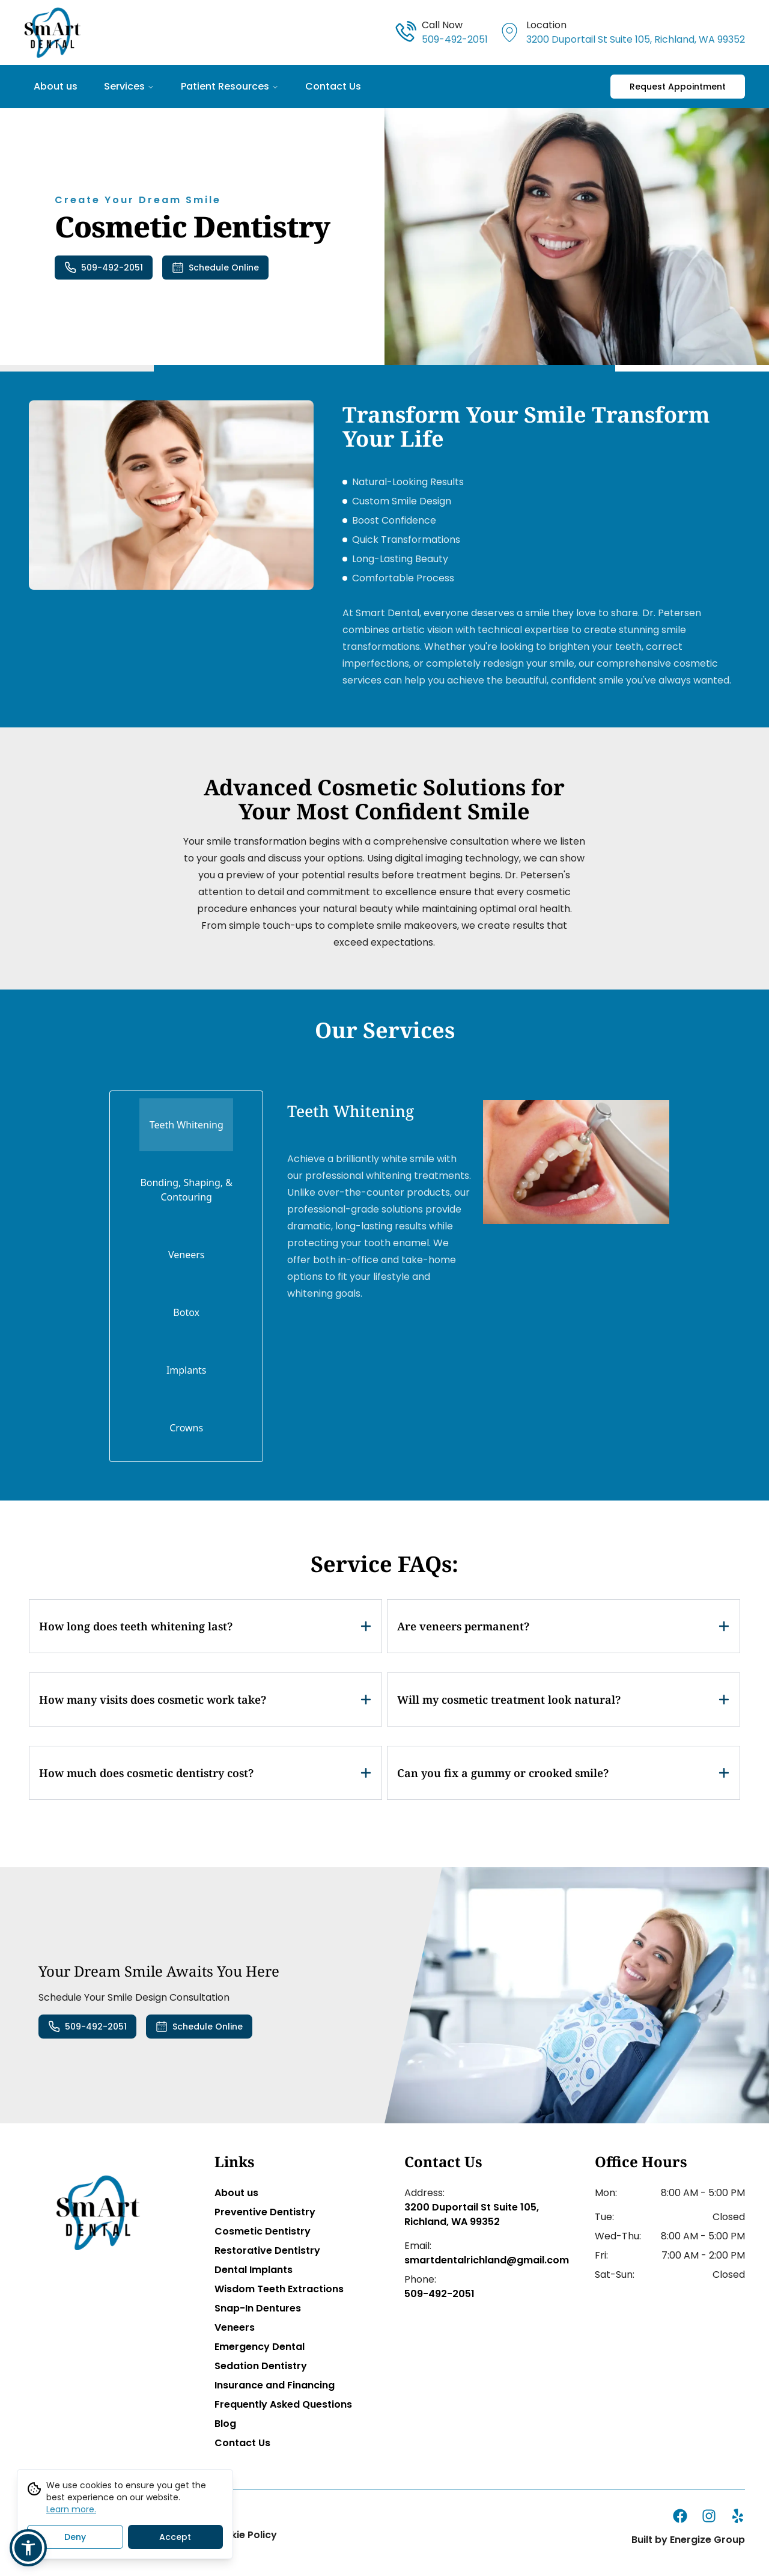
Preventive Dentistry (264, 2212)
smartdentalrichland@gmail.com (479, 2260)
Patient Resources (230, 86)
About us (56, 86)
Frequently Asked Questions (283, 2404)
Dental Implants (253, 2270)
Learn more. (71, 2512)
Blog (225, 2424)
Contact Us (333, 86)
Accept (175, 2540)
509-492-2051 (103, 268)
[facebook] (680, 2516)
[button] (28, 2548)
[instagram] (709, 2516)
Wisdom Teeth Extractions (279, 2289)
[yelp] (738, 2516)
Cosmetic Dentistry (262, 2231)
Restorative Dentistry (267, 2250)
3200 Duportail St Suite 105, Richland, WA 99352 (471, 2214)
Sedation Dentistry (260, 2366)
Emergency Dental (259, 2347)
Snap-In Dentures (257, 2308)
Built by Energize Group (688, 2540)
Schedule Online (215, 268)
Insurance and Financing (274, 2385)
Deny (75, 2540)
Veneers (234, 2327)
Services (129, 86)
